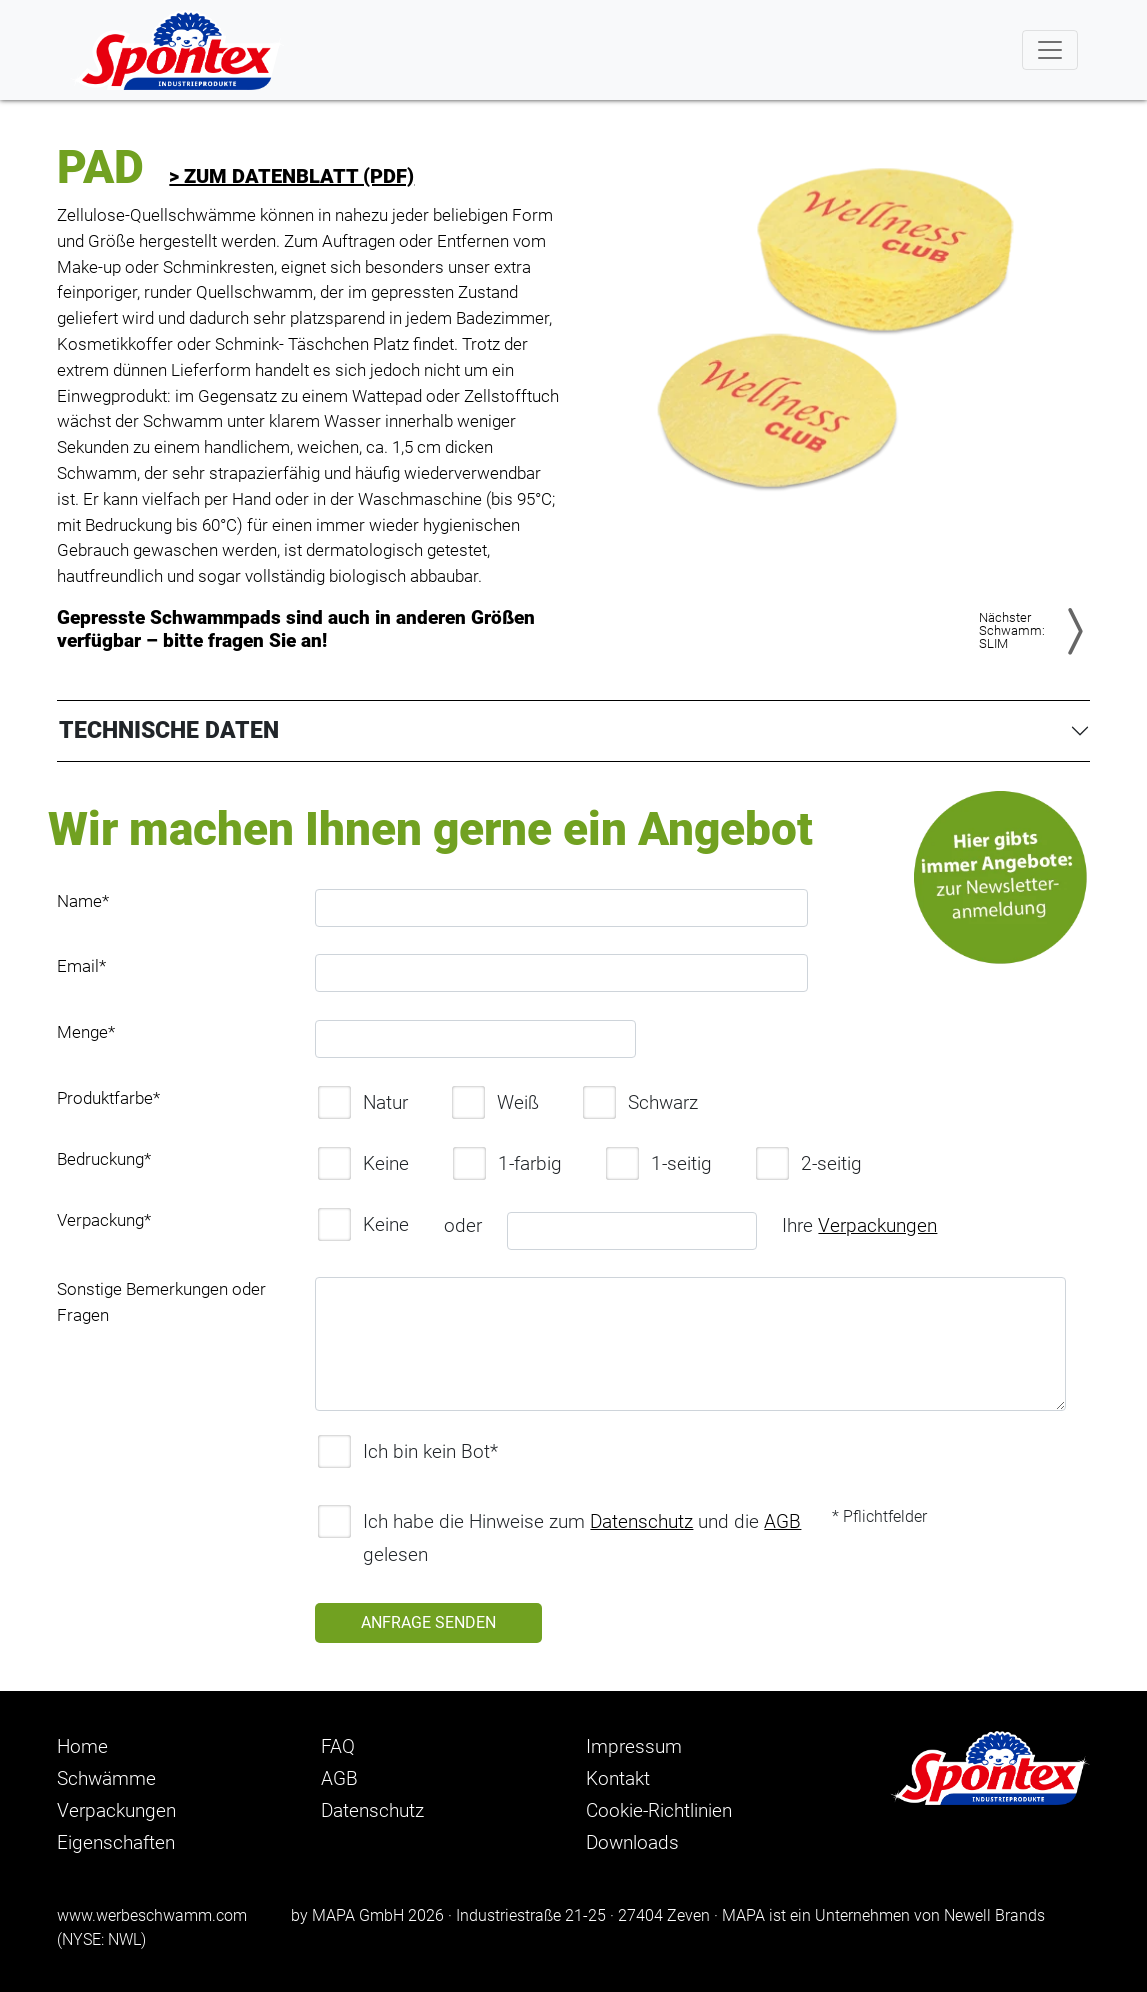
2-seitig (809, 1163)
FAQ (338, 1746)
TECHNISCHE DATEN (169, 730)
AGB (782, 1521)
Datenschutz (641, 1521)
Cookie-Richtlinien (659, 1810)
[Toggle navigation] (1050, 50)
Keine (363, 1163)
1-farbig (507, 1163)
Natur (363, 1102)
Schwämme (106, 1778)
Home (82, 1746)
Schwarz (640, 1102)
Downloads (632, 1842)
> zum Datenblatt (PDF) (291, 176)
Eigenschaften (116, 1842)
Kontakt (618, 1778)
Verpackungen (877, 1225)
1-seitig (659, 1163)
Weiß (495, 1102)
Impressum (634, 1746)
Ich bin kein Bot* (408, 1451)
